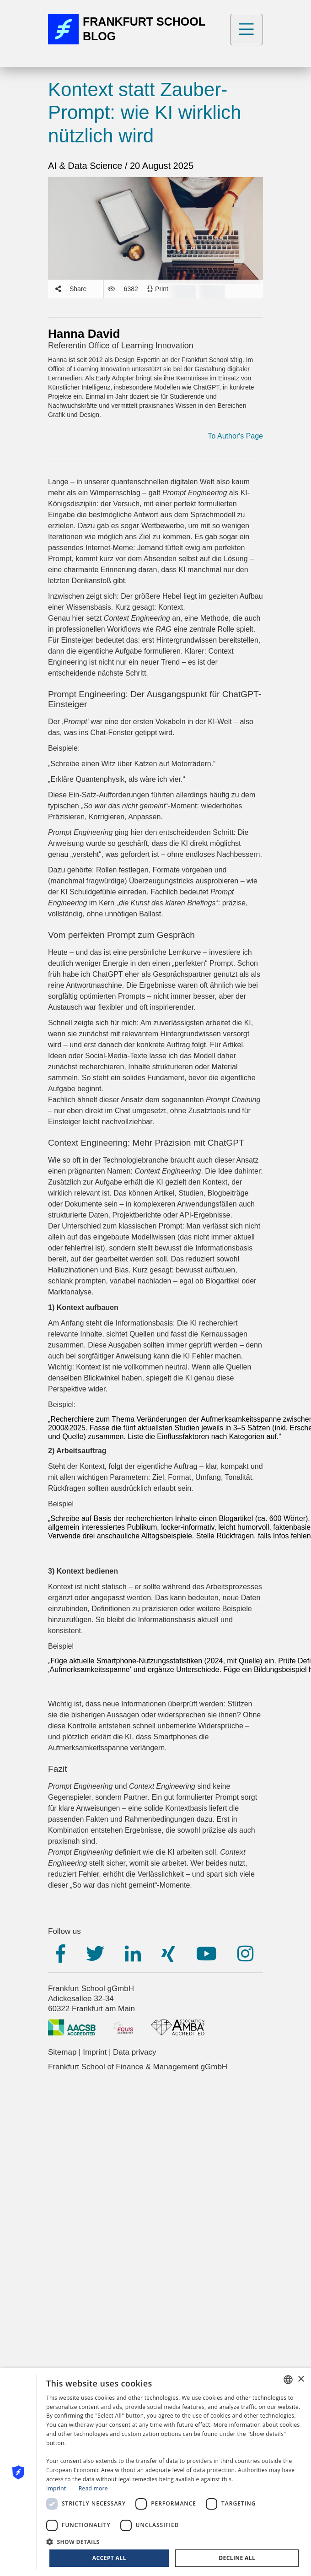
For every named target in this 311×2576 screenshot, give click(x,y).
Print (157, 288)
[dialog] (155, 2472)
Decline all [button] (237, 2558)
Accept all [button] (109, 2558)
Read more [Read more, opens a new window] (93, 2488)
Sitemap (62, 2052)
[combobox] (288, 2379)
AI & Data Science (86, 166)
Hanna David (84, 334)
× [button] (300, 2379)
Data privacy (134, 2052)
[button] (174, 2541)
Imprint (95, 2052)
